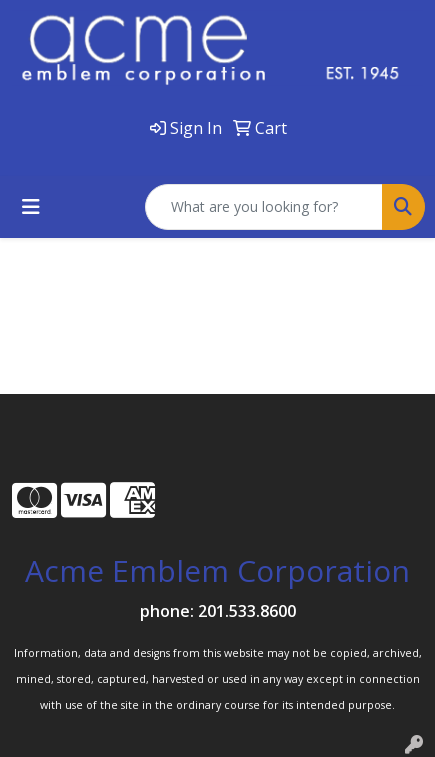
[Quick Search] (264, 207)
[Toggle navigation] (31, 207)
